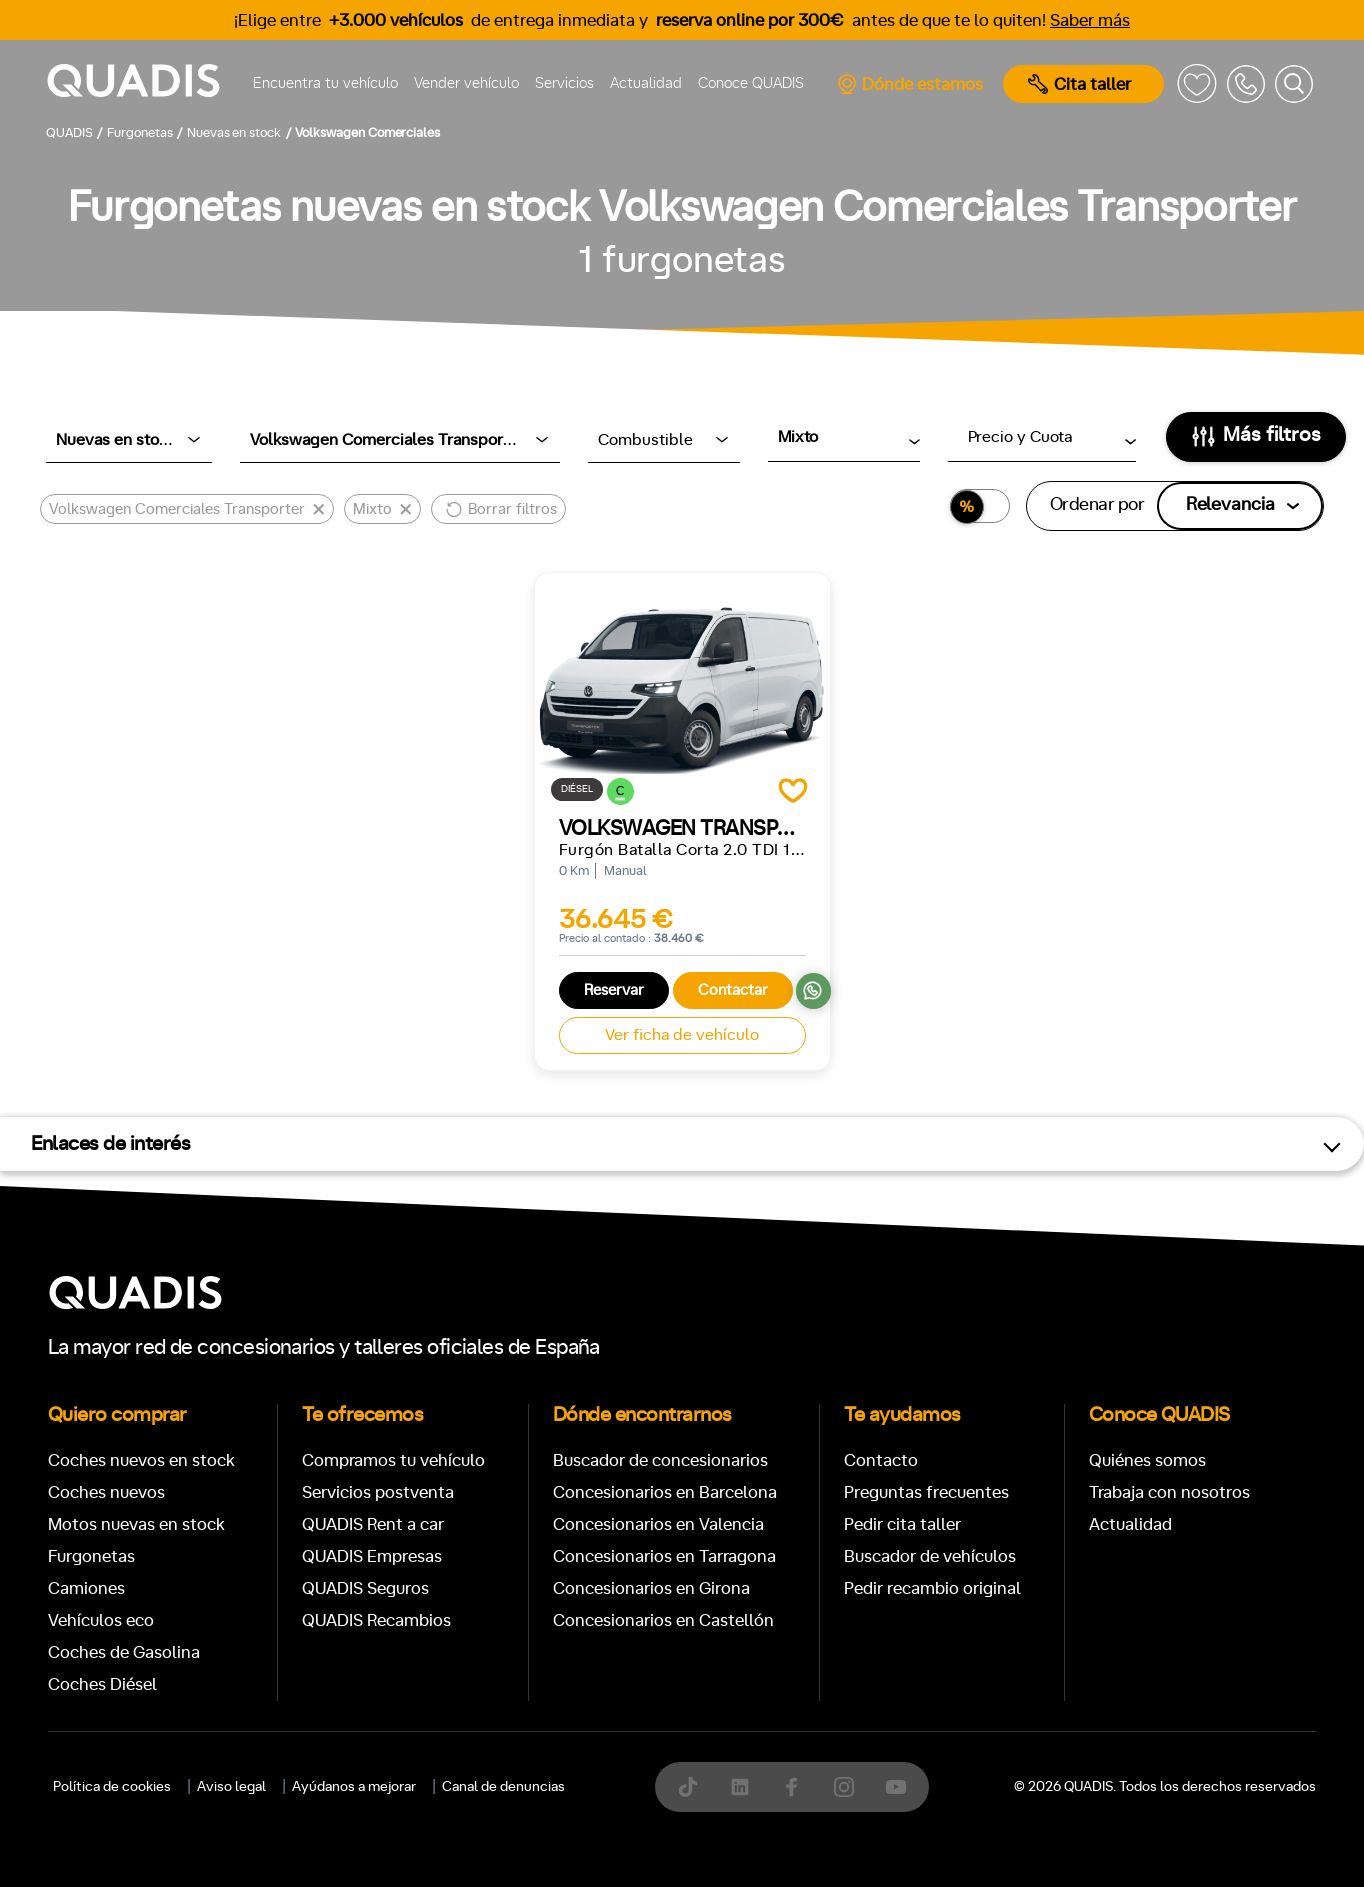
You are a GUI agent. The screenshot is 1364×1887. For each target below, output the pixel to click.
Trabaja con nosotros (1169, 1492)
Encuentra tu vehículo (325, 83)
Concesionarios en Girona (651, 1588)
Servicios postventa (378, 1492)
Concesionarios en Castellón (663, 1620)
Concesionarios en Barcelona (665, 1492)
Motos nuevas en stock (136, 1524)
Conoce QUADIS (751, 83)
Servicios (564, 83)
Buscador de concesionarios (660, 1460)
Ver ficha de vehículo (682, 1035)
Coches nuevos (106, 1492)
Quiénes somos (1147, 1460)
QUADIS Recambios (376, 1620)
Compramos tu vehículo (393, 1460)
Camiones (86, 1588)
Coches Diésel (102, 1684)
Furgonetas (91, 1556)
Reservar (614, 990)
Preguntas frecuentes (926, 1492)
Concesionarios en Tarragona (664, 1556)
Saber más (1090, 20)
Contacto (881, 1460)
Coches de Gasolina (124, 1652)
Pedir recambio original (932, 1588)
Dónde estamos (909, 84)
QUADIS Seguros (365, 1588)
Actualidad (646, 83)
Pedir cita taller (902, 1524)
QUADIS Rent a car (373, 1524)
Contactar (733, 990)
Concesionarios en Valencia (658, 1524)
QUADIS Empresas (372, 1556)
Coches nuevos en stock (141, 1460)
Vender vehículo (466, 83)
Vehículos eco (101, 1620)
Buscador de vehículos (930, 1556)
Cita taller (1079, 84)
